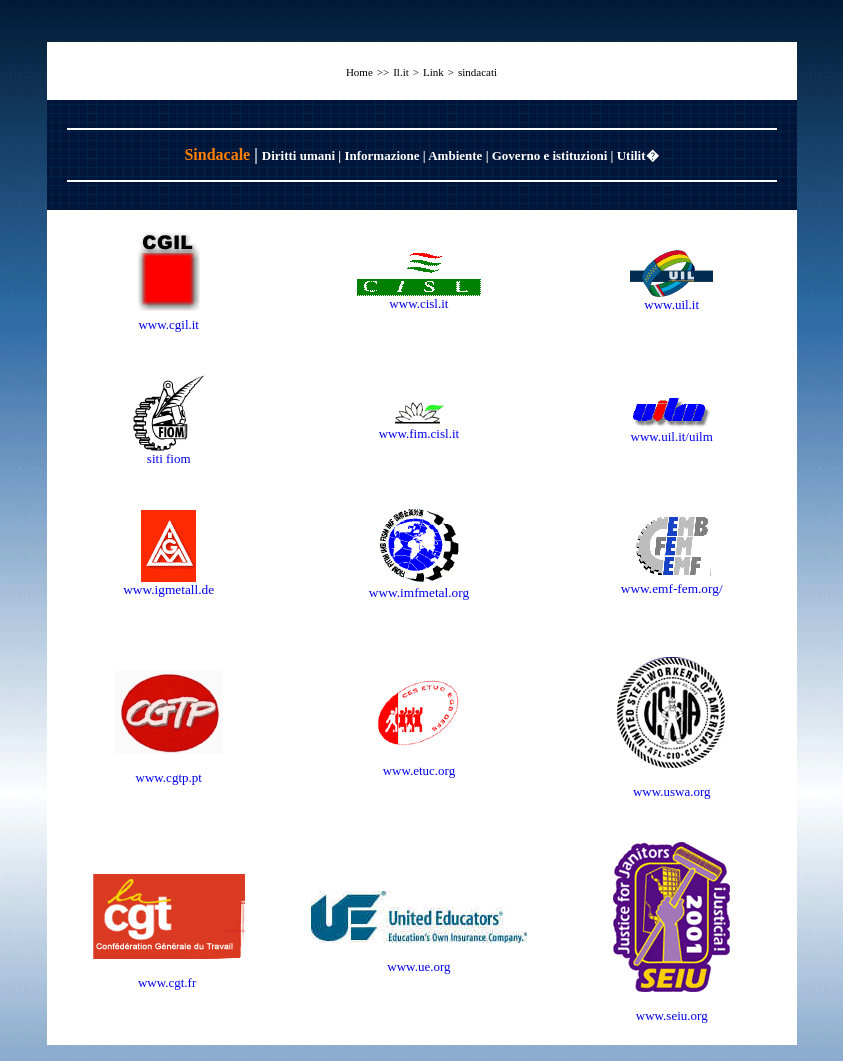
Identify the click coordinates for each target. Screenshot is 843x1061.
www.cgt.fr (169, 982)
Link (433, 72)
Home (359, 72)
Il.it (401, 72)
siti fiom (169, 458)
